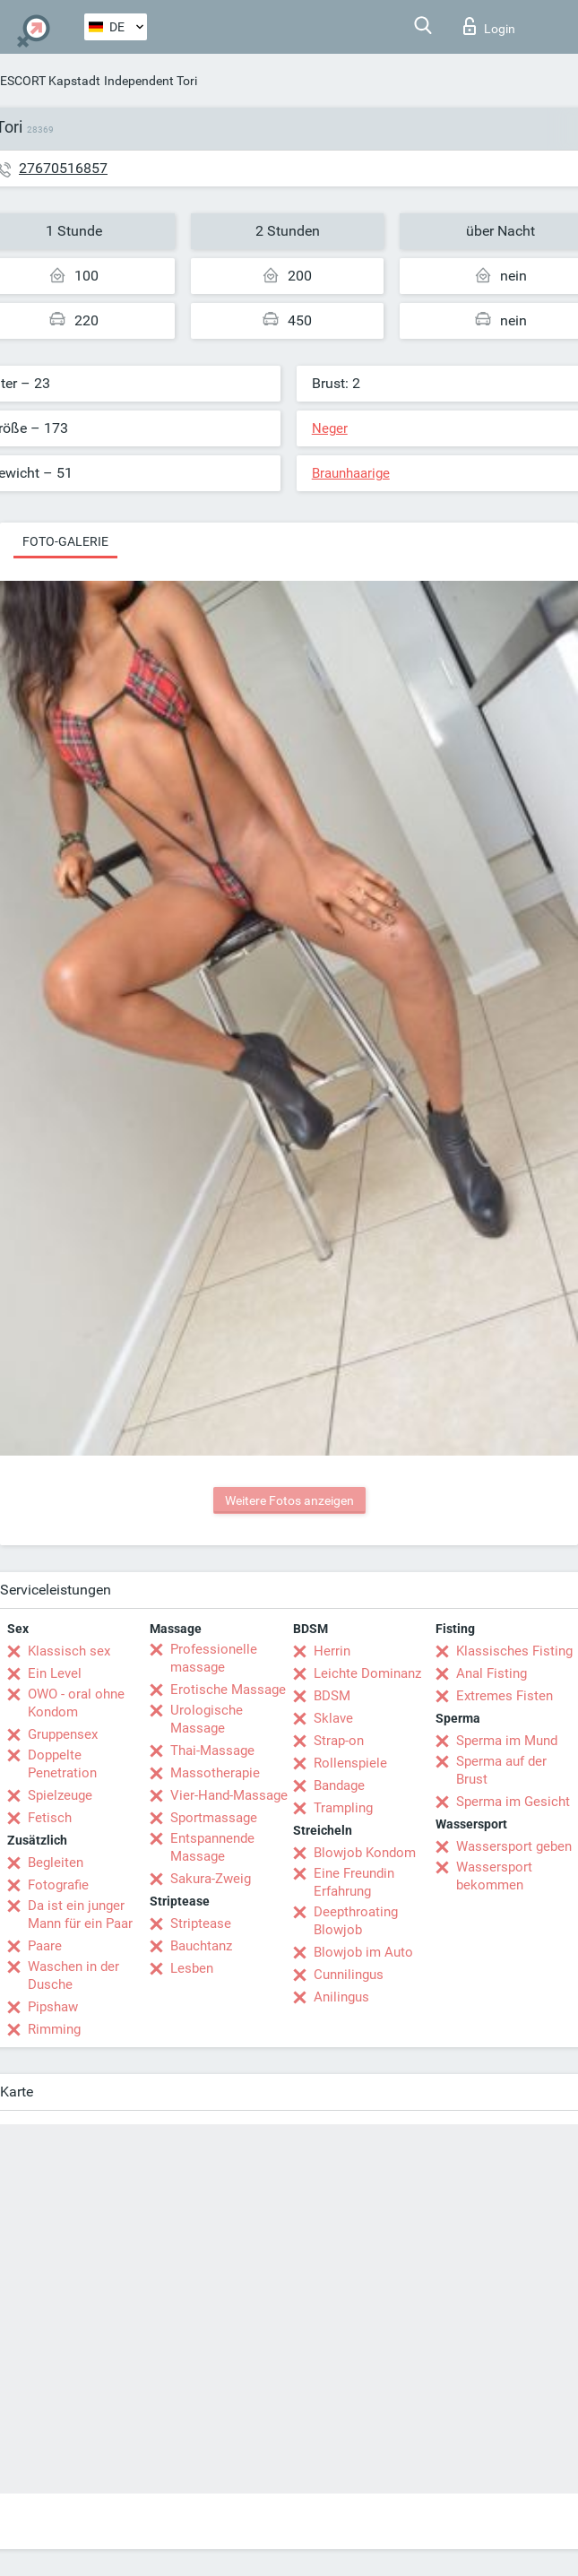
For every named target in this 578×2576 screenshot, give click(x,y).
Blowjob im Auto (363, 1952)
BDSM (332, 1696)
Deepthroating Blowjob (356, 1921)
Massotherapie (215, 1773)
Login (489, 26)
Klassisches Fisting (514, 1651)
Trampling (343, 1808)
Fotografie (58, 1885)
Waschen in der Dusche (73, 1975)
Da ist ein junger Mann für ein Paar (80, 1914)
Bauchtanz (201, 1946)
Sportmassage (213, 1818)
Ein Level (55, 1673)
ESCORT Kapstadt (50, 80)
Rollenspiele (350, 1763)
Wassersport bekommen (494, 1876)
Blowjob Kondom (365, 1853)
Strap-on (339, 1741)
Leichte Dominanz (367, 1673)
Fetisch (50, 1818)
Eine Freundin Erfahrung (354, 1882)
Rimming (54, 2029)
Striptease (200, 1923)
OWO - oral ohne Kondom (76, 1703)
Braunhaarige (351, 473)
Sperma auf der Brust (501, 1770)
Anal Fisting (491, 1673)
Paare (45, 1946)
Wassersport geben (514, 1846)
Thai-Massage (212, 1750)
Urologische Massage (206, 1719)
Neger (330, 428)
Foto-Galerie (65, 541)
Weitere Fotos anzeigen (289, 1500)
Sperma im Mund (506, 1741)
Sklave (333, 1718)
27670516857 (63, 168)
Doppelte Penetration (62, 1764)
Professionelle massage (213, 1658)
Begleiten (55, 1862)
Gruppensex (63, 1734)
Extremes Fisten (504, 1696)
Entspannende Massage (212, 1847)
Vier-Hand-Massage (229, 1795)
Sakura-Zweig (210, 1879)
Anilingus (341, 1997)
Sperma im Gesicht (513, 1802)
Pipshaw (53, 2007)
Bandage (339, 1785)
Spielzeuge (60, 1795)
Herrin (332, 1651)
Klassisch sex (69, 1651)
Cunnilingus (349, 1975)
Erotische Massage (228, 1689)
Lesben (191, 1968)
